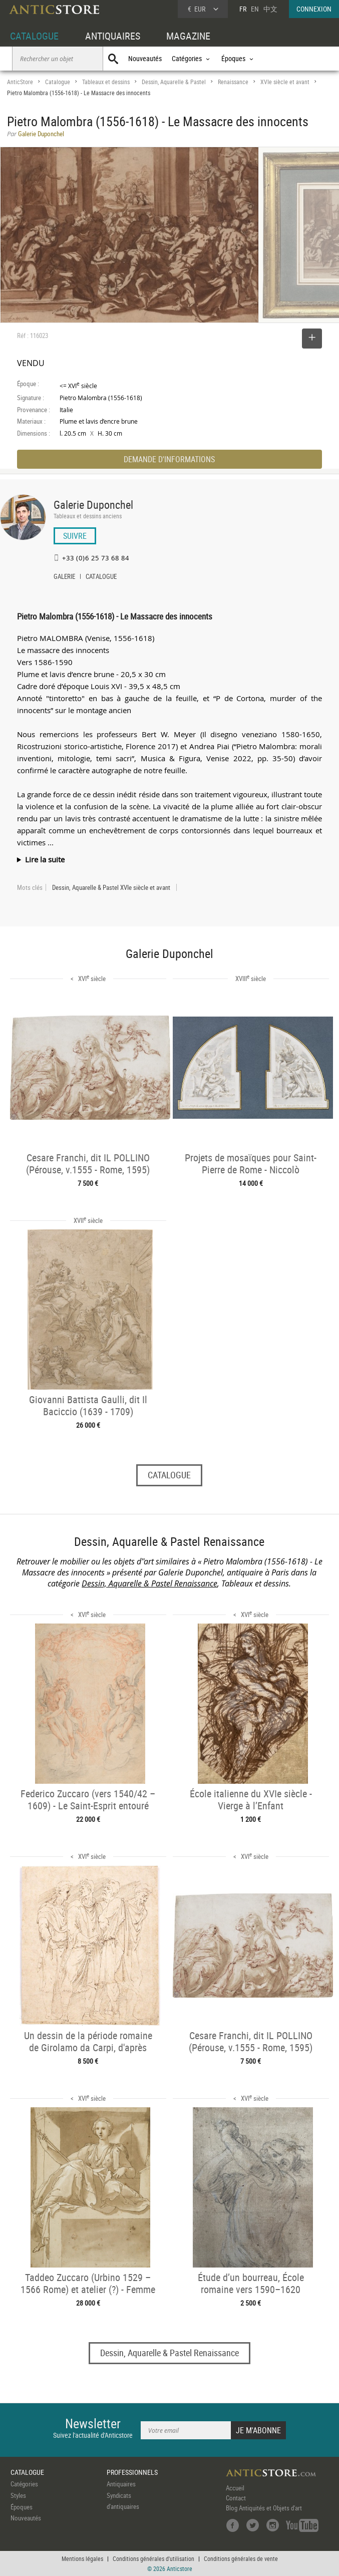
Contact (236, 2497)
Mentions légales (82, 2558)
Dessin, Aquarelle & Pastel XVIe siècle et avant (111, 887)
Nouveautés (145, 58)
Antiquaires (121, 2483)
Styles (18, 2495)
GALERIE (64, 577)
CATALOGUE (34, 36)
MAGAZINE (188, 36)
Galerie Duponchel (93, 504)
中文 (270, 9)
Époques (22, 2506)
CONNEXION (313, 9)
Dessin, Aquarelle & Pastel (174, 82)
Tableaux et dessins (106, 82)
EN (255, 9)
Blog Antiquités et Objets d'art (264, 2507)
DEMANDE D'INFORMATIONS (169, 459)
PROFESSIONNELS (132, 2472)
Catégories (24, 2483)
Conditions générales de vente (241, 2558)
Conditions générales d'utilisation (153, 2558)
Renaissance (233, 82)
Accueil (235, 2487)
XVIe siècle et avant (284, 82)
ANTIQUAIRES (112, 36)
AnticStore (20, 82)
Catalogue (57, 82)
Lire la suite (45, 859)
